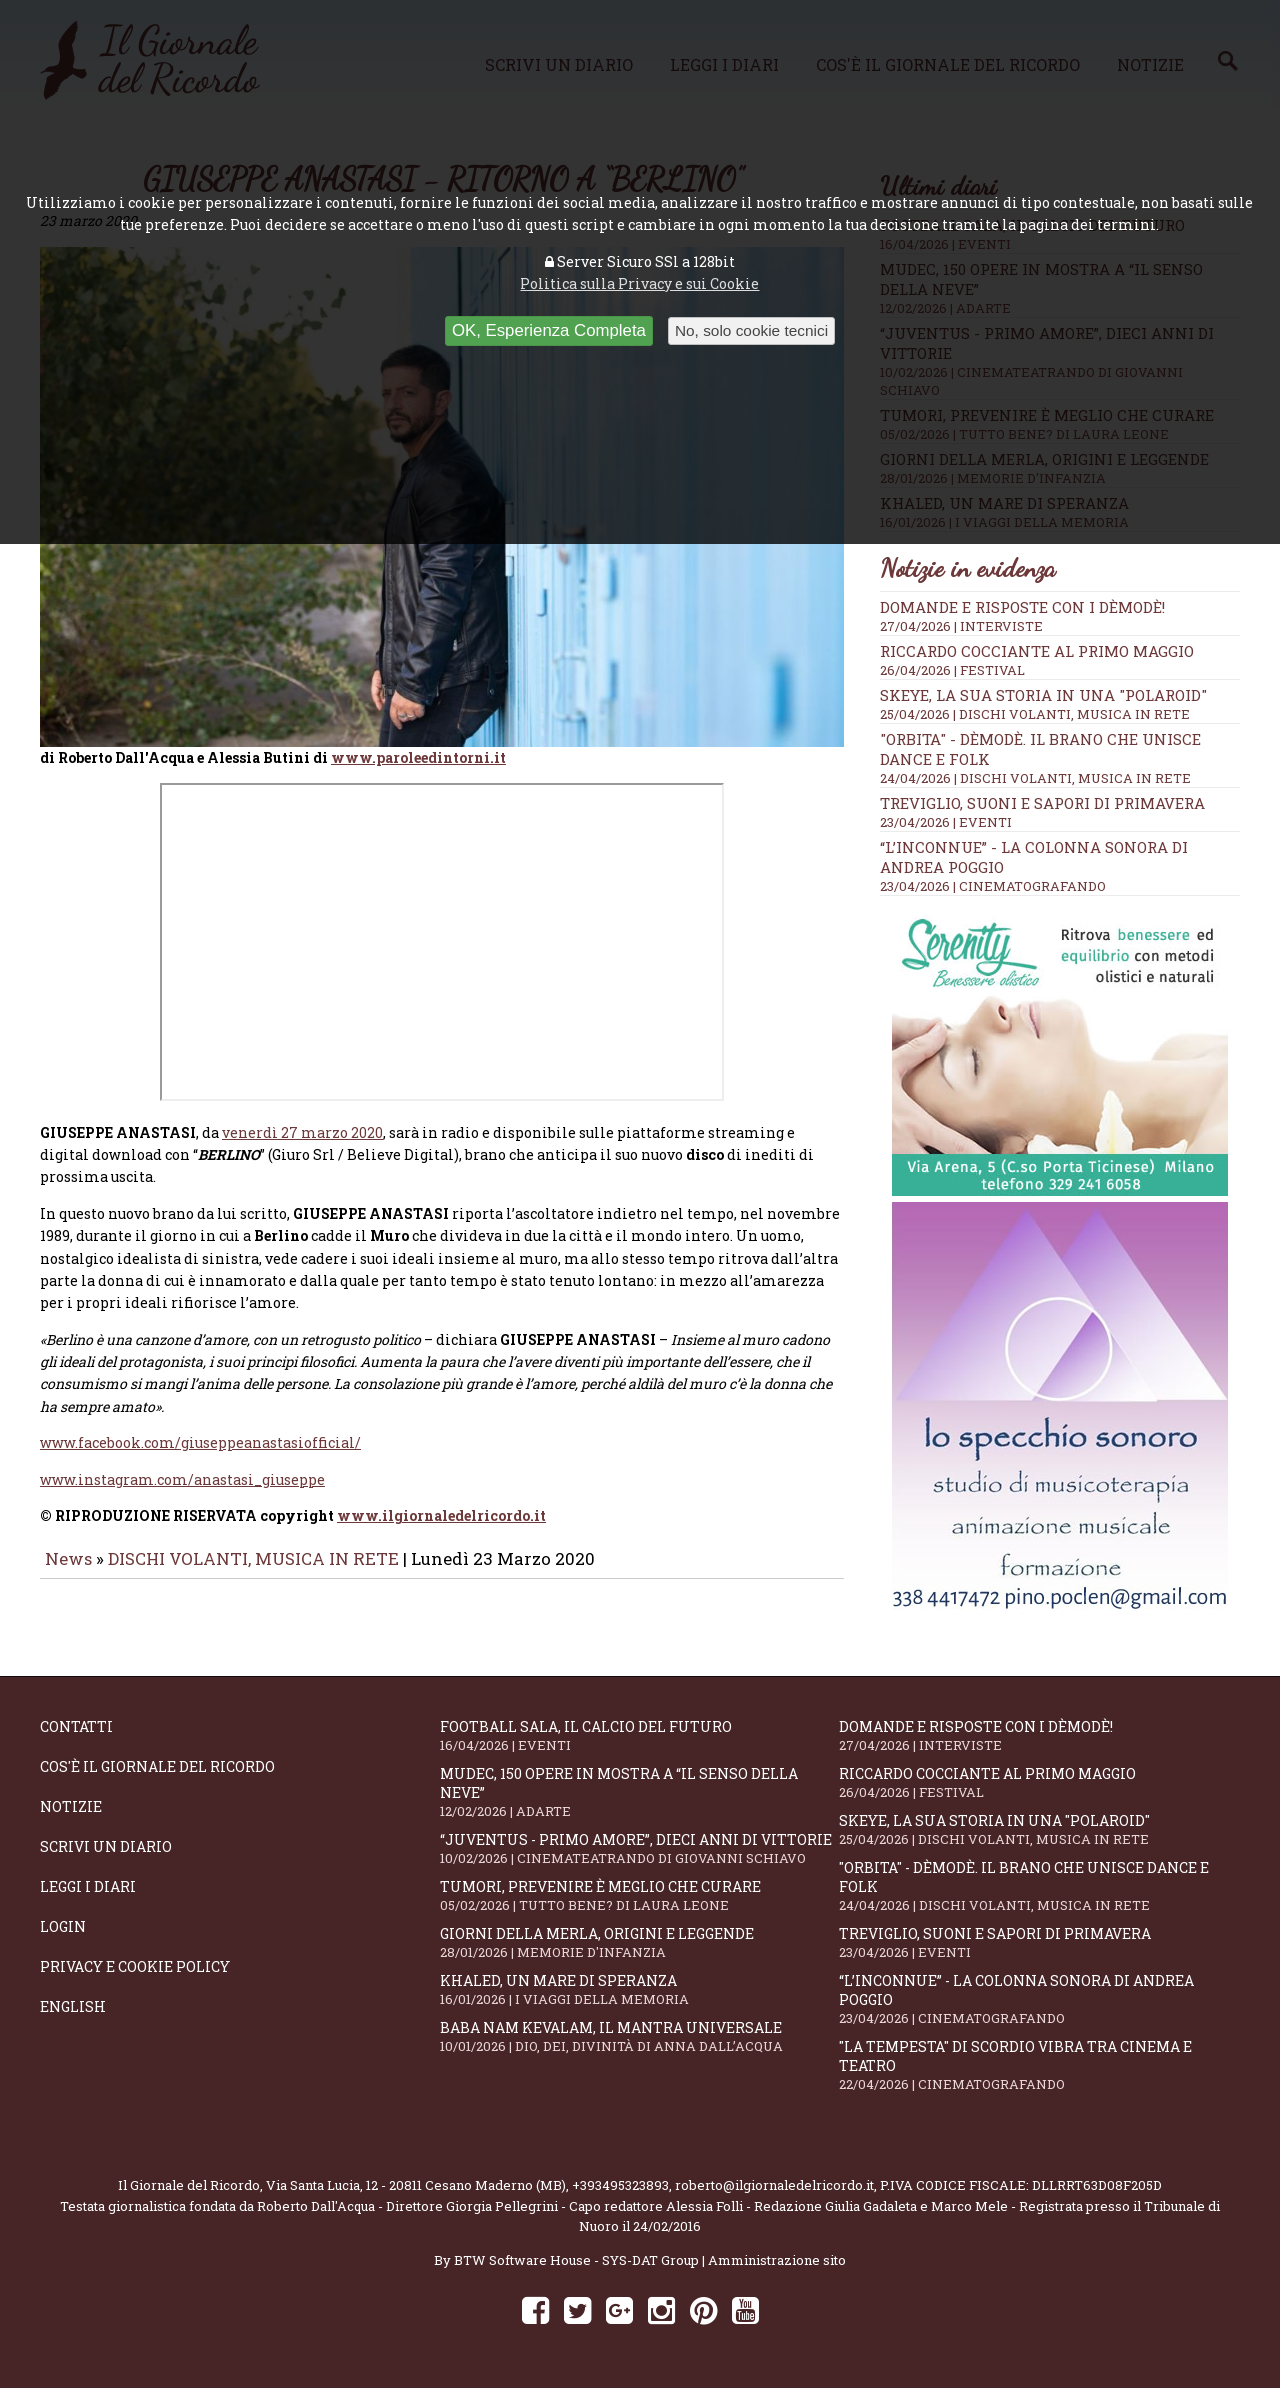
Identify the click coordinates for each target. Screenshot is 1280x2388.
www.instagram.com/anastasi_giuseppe (182, 1472)
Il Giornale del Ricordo (189, 2185)
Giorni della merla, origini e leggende (640, 1942)
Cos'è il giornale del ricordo (157, 1766)
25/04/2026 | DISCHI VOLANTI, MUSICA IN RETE (1035, 714)
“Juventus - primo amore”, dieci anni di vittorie (640, 1848)
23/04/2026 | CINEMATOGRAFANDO (993, 886)
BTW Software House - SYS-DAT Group (576, 2260)
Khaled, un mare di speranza (640, 1989)
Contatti (76, 1726)
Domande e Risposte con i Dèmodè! (1022, 607)
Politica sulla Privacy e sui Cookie (639, 283)
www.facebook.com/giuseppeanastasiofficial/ (200, 1436)
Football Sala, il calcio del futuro (640, 1735)
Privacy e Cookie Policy (135, 1966)
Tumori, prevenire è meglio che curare (640, 1895)
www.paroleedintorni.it (418, 750)
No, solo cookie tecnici (751, 330)
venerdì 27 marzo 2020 (302, 1125)
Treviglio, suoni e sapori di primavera (1042, 803)
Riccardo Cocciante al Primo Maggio (1037, 651)
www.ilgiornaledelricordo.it (441, 1508)
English (73, 2006)
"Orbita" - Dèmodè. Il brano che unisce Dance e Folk (1039, 1886)
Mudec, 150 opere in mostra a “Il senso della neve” (640, 1792)
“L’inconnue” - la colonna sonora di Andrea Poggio (1039, 1999)
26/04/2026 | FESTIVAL (952, 670)
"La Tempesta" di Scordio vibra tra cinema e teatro (1039, 2065)
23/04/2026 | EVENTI (946, 822)
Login (63, 1926)
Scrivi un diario (106, 1846)
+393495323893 (620, 2185)
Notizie (71, 1806)
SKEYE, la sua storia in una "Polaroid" (1043, 695)
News (68, 1552)
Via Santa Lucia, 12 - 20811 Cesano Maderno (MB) (416, 2185)
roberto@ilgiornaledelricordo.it (774, 2185)
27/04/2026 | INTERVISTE (961, 626)
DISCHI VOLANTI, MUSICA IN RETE (253, 1552)
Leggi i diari (88, 1886)
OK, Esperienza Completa (549, 330)
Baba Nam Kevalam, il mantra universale (640, 2036)
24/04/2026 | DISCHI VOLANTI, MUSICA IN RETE (1035, 778)
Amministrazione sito (777, 2260)
